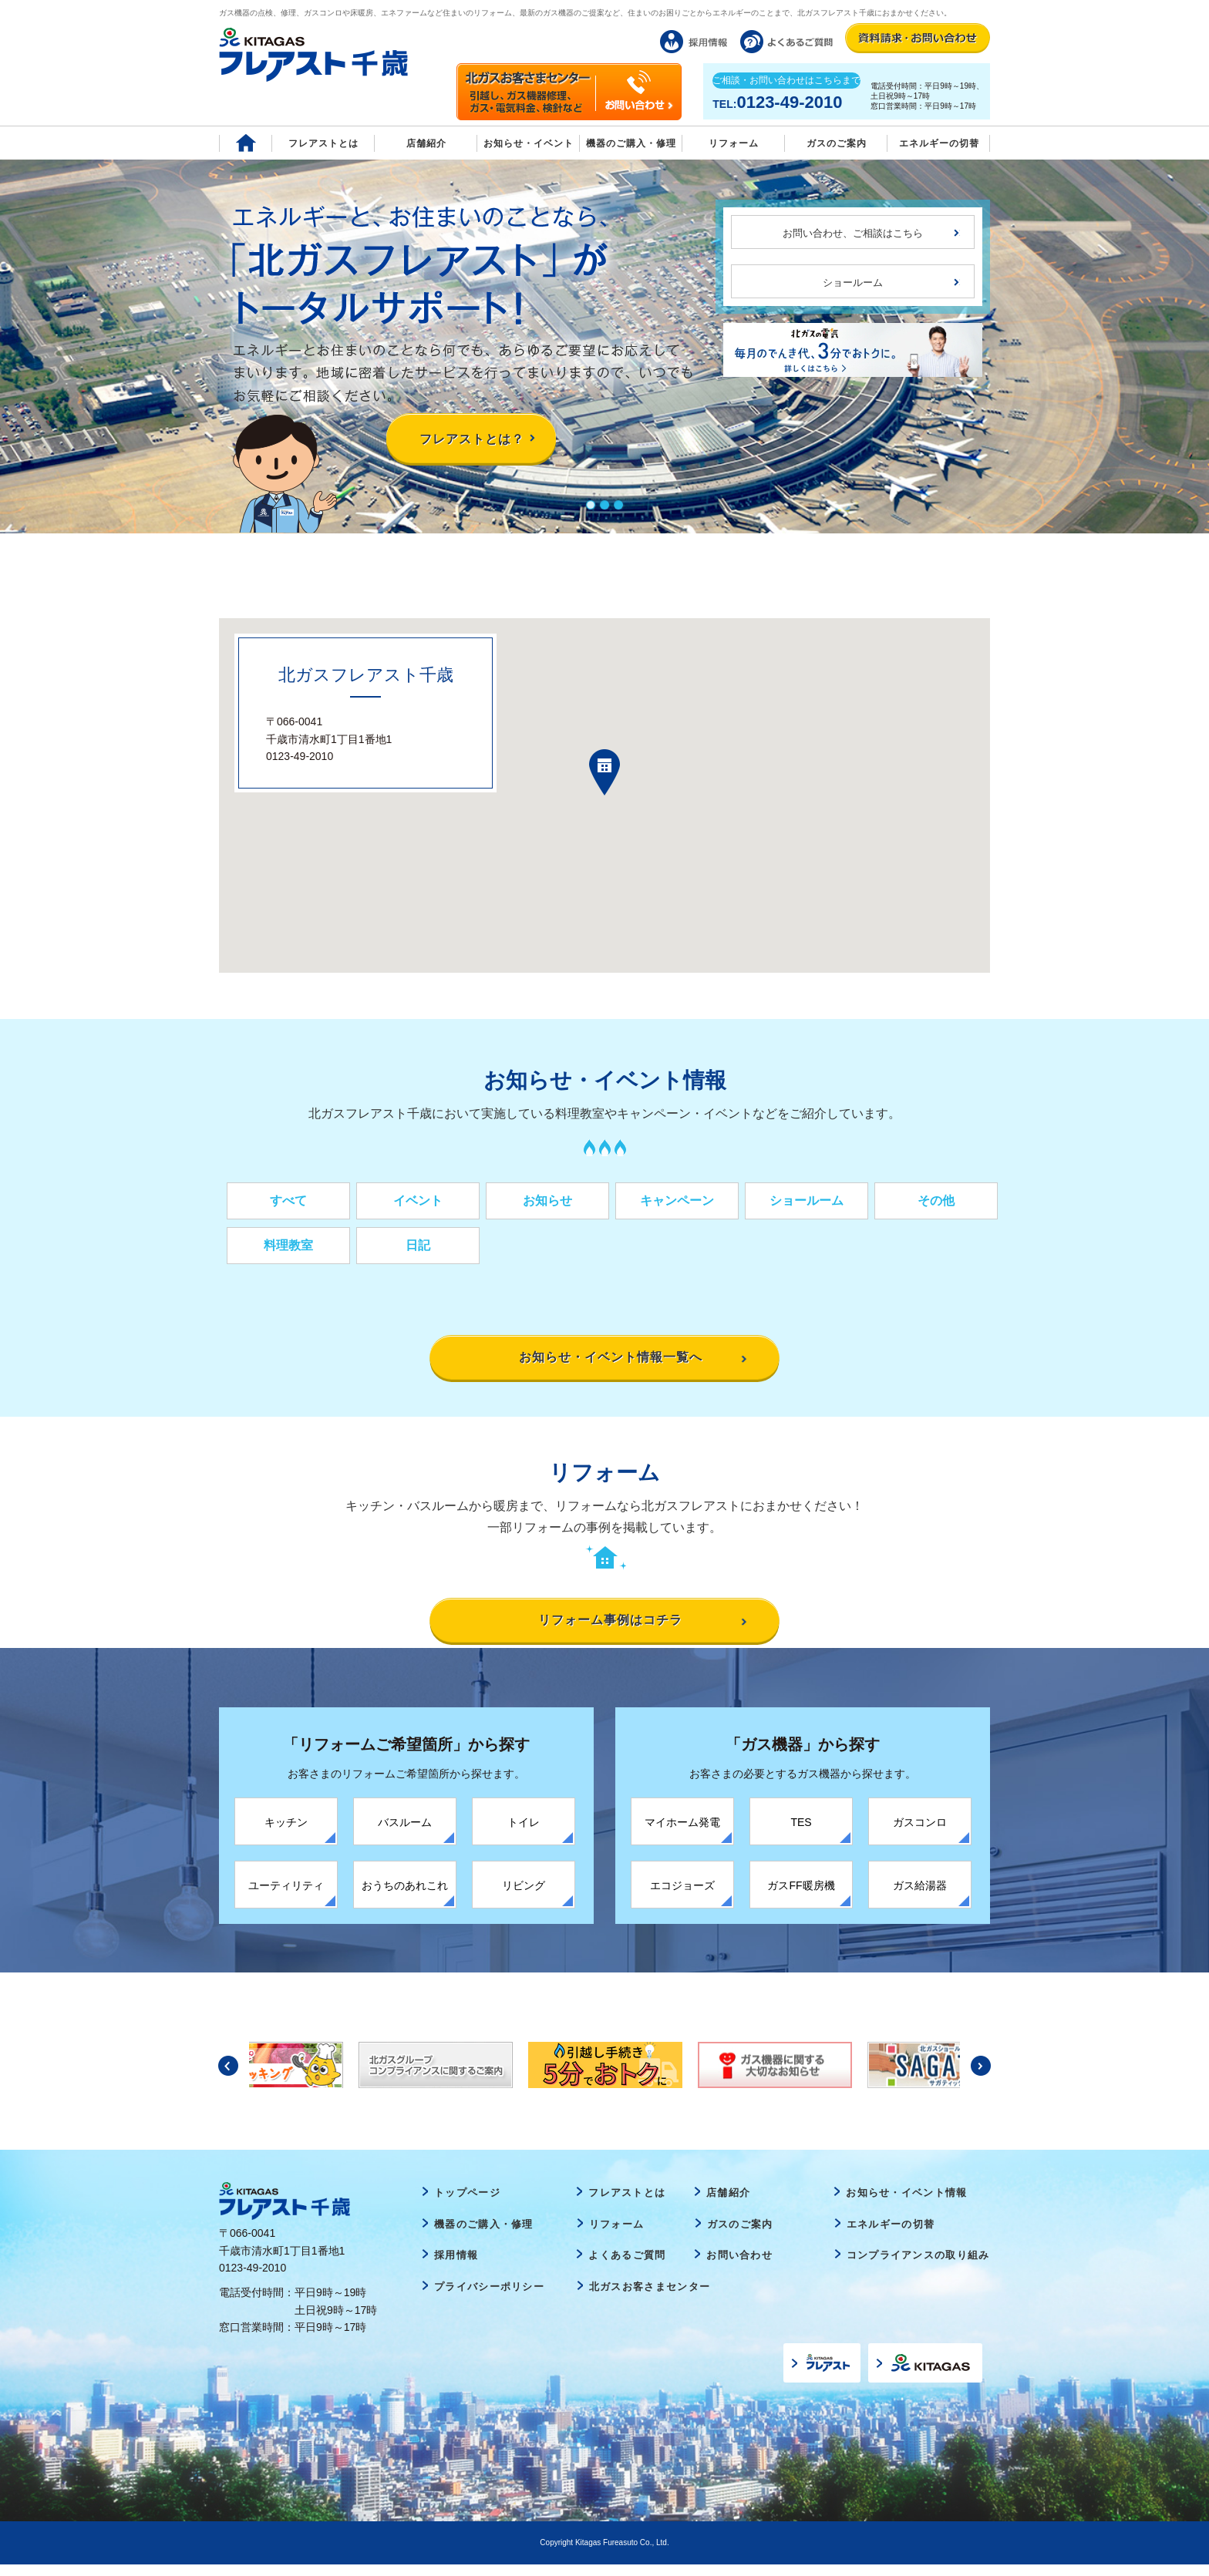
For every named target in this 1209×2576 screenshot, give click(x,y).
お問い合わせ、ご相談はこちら (853, 233)
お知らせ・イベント (528, 143)
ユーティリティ (286, 1896)
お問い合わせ (739, 2266)
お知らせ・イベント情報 (906, 2203)
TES (800, 1833)
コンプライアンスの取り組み (918, 2266)
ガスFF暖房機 (800, 1896)
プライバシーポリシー (489, 2297)
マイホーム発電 (682, 1833)
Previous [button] (228, 2077)
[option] (605, 2076)
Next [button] (981, 2077)
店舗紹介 (426, 143)
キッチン (286, 1833)
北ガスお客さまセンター (649, 2297)
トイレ (523, 1833)
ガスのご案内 (740, 2235)
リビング (523, 1896)
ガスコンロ (920, 1833)
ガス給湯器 (920, 1896)
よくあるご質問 (626, 2266)
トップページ (467, 2203)
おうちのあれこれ (405, 1896)
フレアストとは (323, 143)
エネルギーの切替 (939, 143)
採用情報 (456, 2266)
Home (245, 143)
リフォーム (734, 143)
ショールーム (853, 282)
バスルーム (405, 1833)
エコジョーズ (682, 1896)
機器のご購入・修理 (631, 143)
